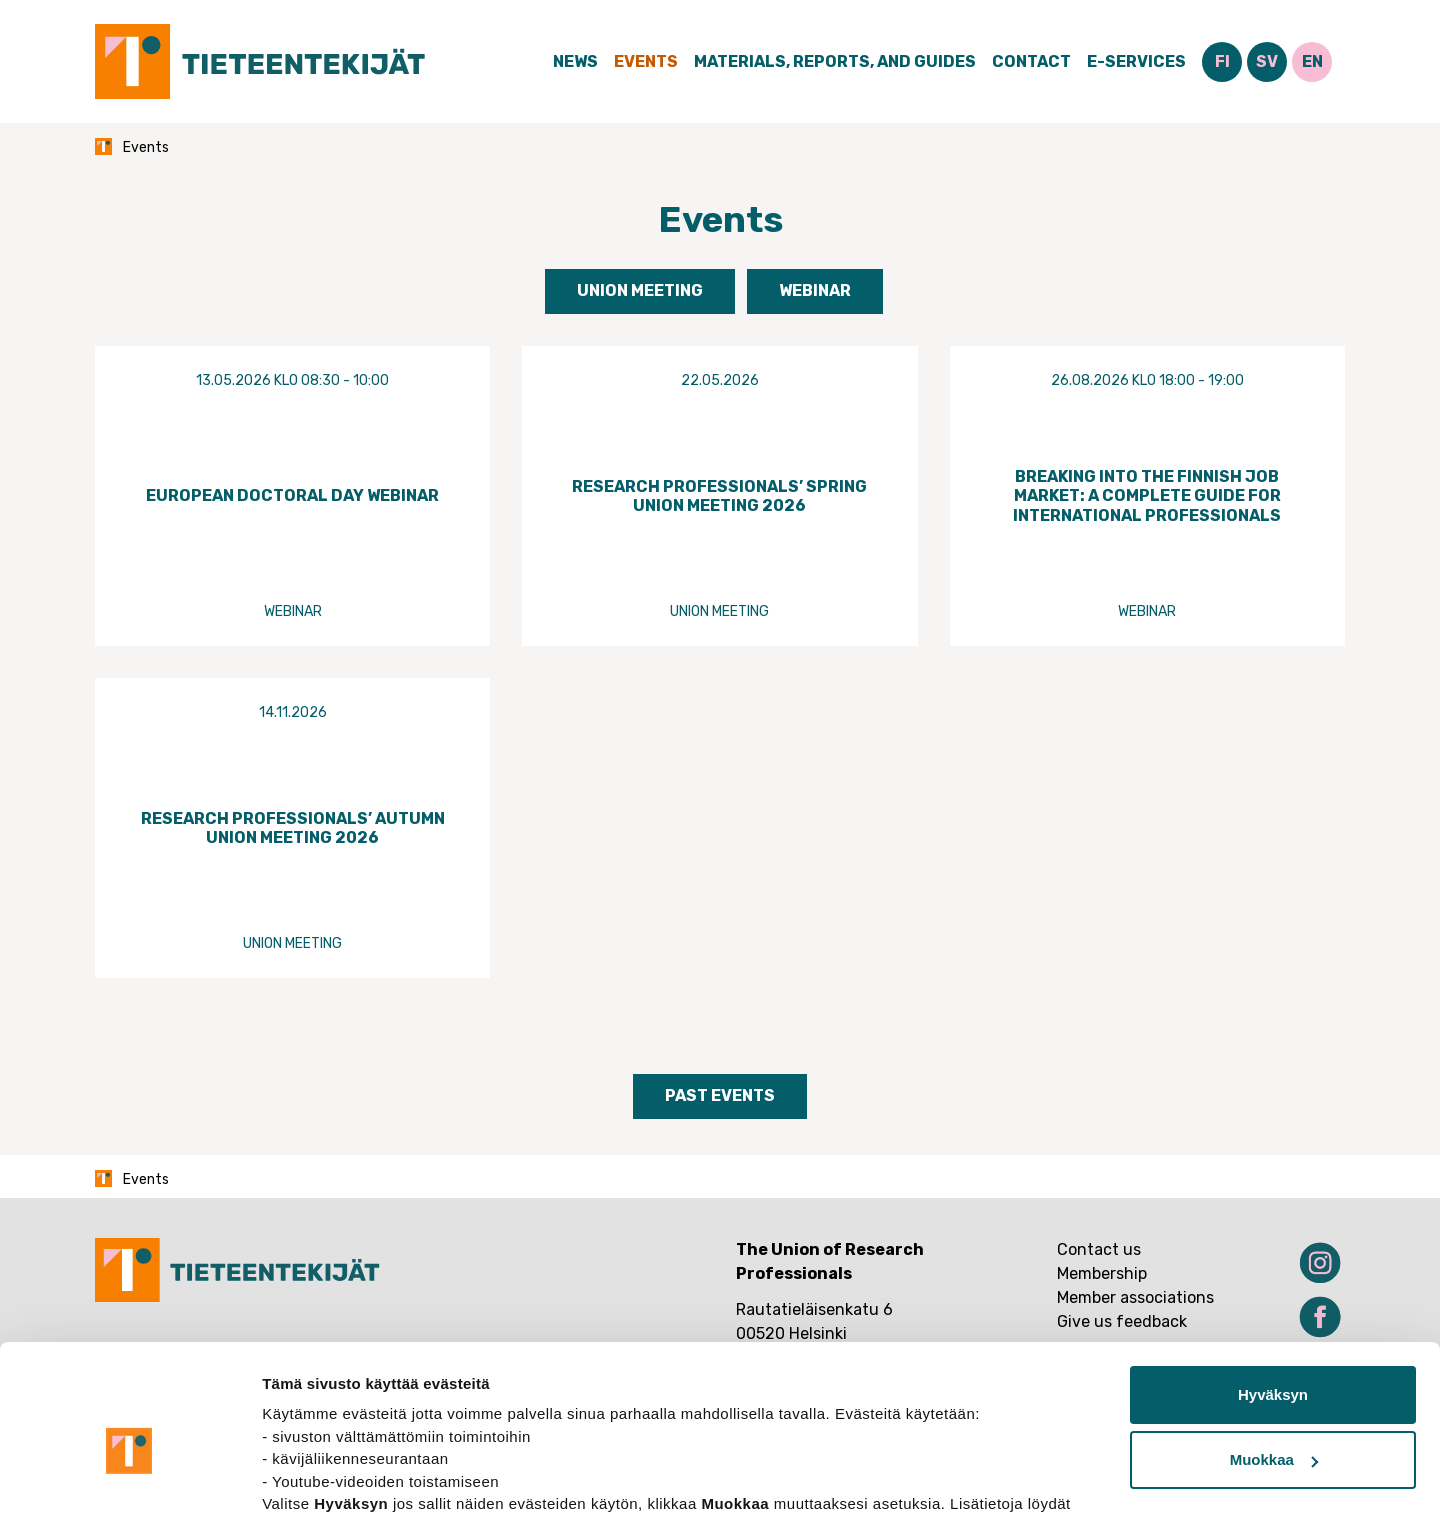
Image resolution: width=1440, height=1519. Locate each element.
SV (1267, 61)
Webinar (815, 290)
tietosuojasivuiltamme (346, 1424)
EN (1312, 61)
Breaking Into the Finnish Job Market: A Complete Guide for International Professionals (1147, 495)
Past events (720, 1095)
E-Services (1136, 61)
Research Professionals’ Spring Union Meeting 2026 (719, 496)
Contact (1031, 61)
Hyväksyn (1273, 1293)
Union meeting (640, 290)
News (575, 61)
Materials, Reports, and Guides (835, 61)
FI (1222, 61)
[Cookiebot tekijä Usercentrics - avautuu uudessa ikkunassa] (129, 1480)
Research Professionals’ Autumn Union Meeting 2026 (293, 828)
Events (646, 61)
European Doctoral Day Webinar (292, 495)
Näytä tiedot (305, 1479)
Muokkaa (1274, 1358)
